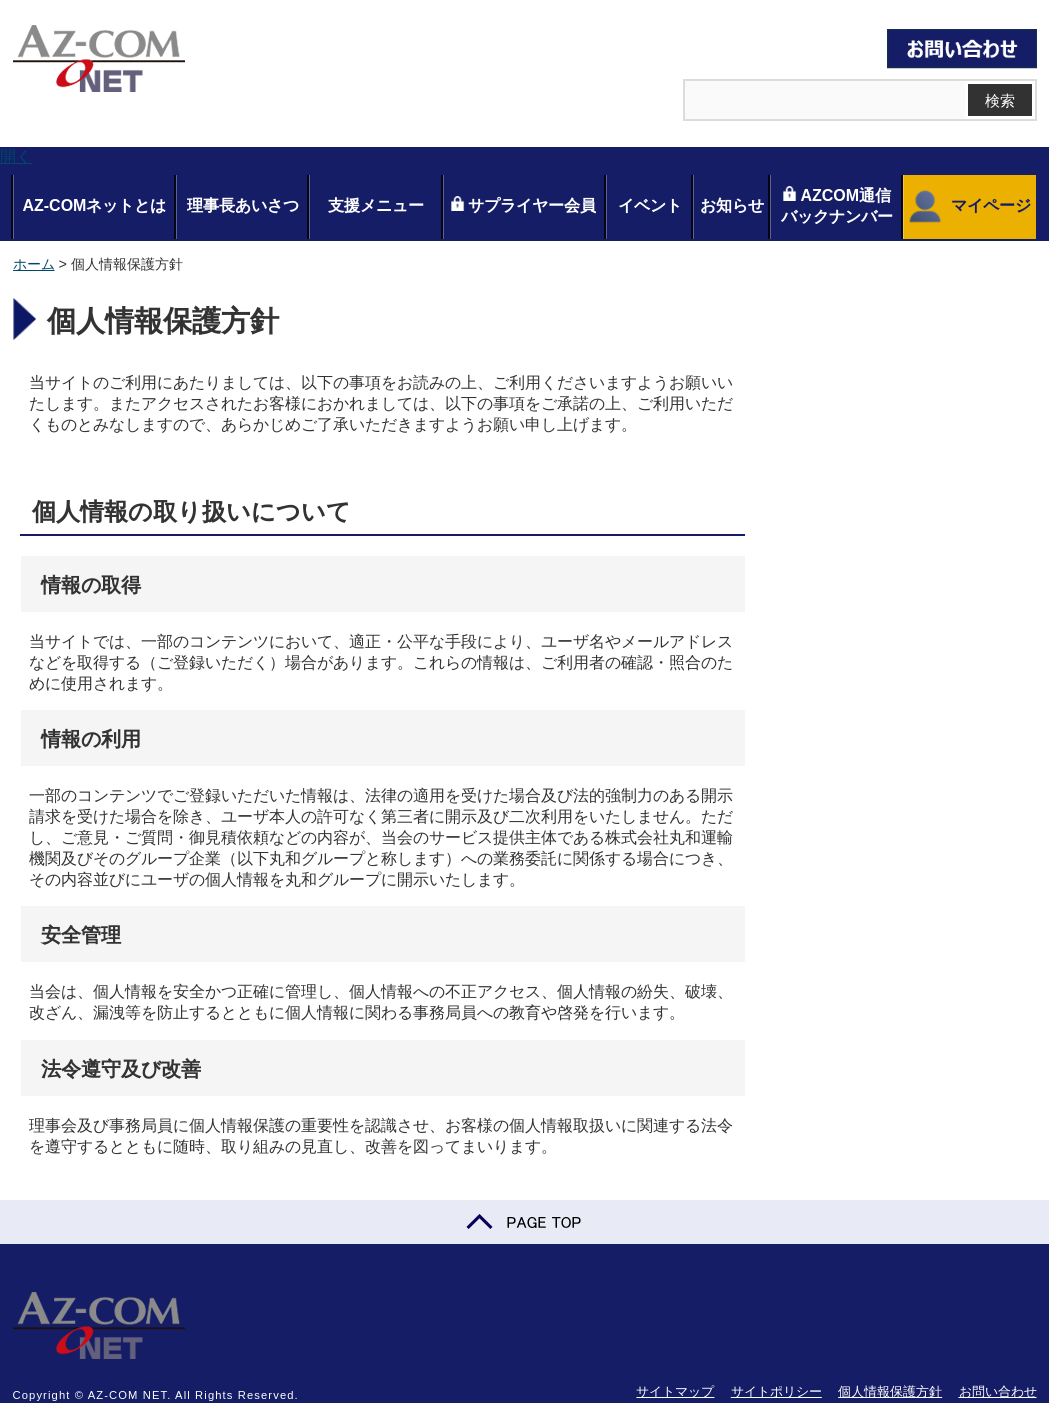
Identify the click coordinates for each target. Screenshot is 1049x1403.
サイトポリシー (776, 1391)
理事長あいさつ (243, 205)
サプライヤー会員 (523, 205)
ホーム (34, 264)
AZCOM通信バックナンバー (837, 205)
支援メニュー (376, 205)
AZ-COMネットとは (94, 205)
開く (16, 156)
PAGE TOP (524, 1222)
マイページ (967, 207)
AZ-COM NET (99, 60)
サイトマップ (675, 1391)
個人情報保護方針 (890, 1391)
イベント (650, 205)
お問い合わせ (998, 1391)
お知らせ (732, 205)
